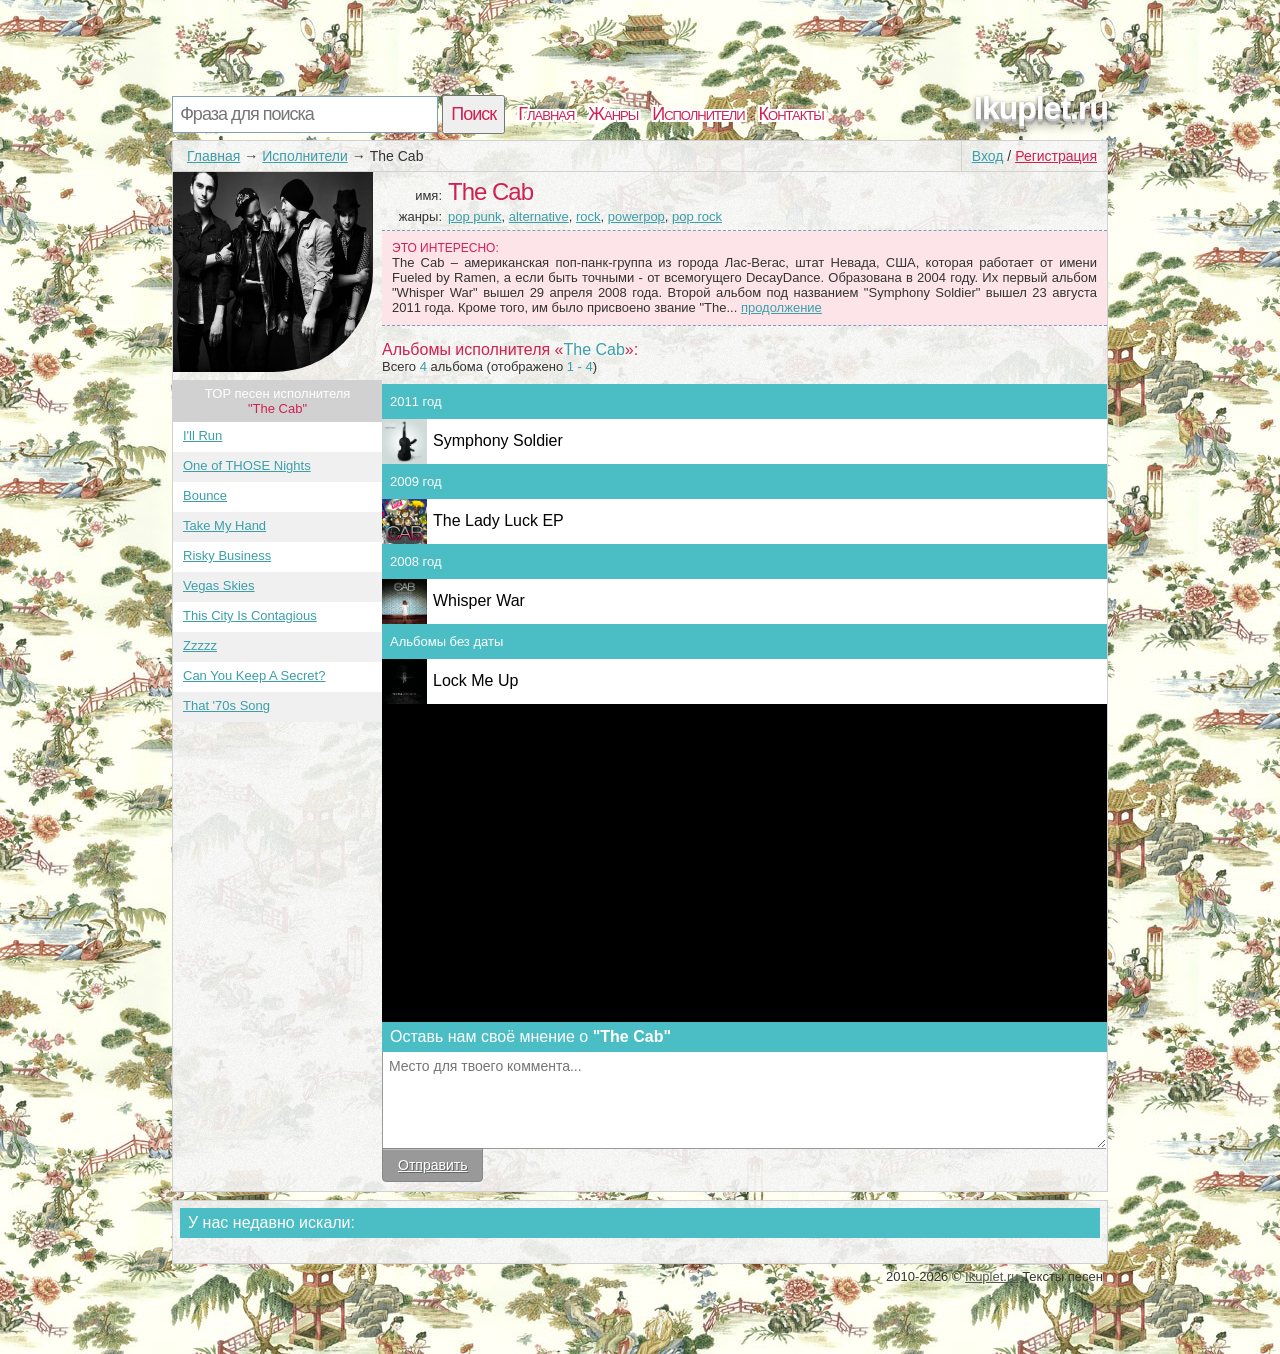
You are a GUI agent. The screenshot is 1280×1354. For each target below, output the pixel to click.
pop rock (697, 216)
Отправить (432, 1165)
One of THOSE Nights (247, 465)
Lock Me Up (475, 680)
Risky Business (227, 555)
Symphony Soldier (498, 440)
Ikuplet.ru (1041, 108)
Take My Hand (224, 525)
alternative (539, 216)
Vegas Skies (219, 585)
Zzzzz (200, 645)
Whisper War (479, 600)
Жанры (613, 114)
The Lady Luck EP (498, 520)
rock (588, 216)
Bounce (205, 495)
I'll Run (202, 435)
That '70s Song (226, 705)
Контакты (791, 114)
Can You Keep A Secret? (254, 675)
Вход (988, 156)
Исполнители (698, 114)
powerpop (636, 216)
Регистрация (1056, 156)
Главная (546, 114)
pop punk (475, 216)
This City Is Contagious (250, 615)
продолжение (781, 307)
